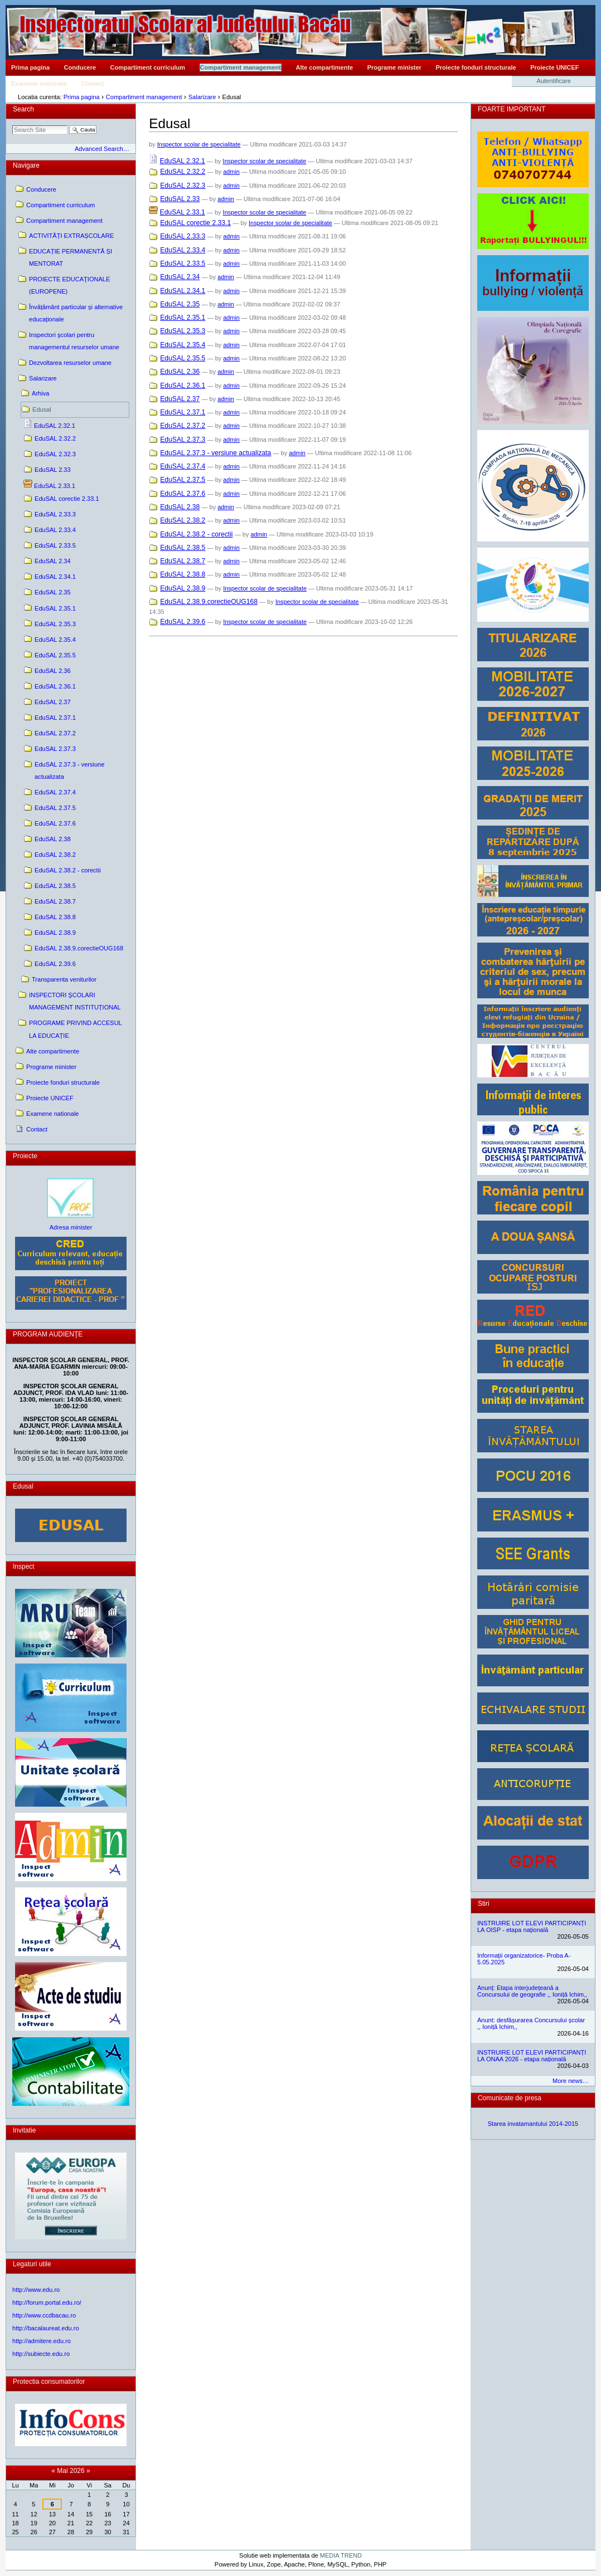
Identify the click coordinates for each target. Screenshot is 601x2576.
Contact (92, 83)
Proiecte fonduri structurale (475, 67)
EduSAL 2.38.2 (182, 520)
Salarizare (202, 97)
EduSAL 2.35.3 (182, 331)
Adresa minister (71, 1227)
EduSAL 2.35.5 (182, 358)
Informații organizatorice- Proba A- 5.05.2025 (523, 1958)
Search (23, 109)
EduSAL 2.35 (180, 304)
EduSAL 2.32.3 (182, 185)
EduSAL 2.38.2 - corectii (196, 534)
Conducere (80, 67)
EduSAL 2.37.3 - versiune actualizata (215, 453)
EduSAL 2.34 (180, 277)
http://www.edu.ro (36, 2289)
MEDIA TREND (341, 2555)
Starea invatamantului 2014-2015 (533, 2123)
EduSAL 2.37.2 (182, 426)
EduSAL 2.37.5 (182, 480)
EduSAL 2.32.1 (182, 161)
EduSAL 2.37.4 (182, 466)
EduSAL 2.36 (180, 371)
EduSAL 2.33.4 (182, 250)
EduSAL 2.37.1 (182, 412)
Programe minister (394, 67)
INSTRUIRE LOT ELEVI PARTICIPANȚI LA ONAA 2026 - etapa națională (531, 2055)
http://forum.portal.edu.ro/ (46, 2302)
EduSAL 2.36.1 (182, 385)
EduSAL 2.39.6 (182, 622)
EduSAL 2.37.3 (182, 439)
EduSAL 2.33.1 (182, 212)
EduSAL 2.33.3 (182, 236)
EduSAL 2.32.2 (182, 171)
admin (231, 171)
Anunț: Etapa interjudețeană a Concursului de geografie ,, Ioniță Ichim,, (532, 1991)
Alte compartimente (324, 67)
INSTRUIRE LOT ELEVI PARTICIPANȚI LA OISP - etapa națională (531, 1926)
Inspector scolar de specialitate (199, 144)
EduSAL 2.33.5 (182, 263)
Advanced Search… (102, 148)
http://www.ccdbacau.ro (44, 2315)
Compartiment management (240, 67)
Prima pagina (30, 67)
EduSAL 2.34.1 (182, 291)
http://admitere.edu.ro (41, 2341)
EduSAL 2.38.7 (182, 561)
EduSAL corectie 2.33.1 (195, 223)
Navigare (26, 165)
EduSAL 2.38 (180, 507)
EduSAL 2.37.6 (182, 493)
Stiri (483, 1903)
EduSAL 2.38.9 (182, 588)
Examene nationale (39, 83)
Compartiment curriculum (147, 67)
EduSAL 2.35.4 (182, 345)
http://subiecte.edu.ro (41, 2353)
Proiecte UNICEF (554, 67)
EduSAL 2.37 (180, 399)
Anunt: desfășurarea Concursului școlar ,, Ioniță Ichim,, (531, 2023)
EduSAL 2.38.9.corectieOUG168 (209, 602)
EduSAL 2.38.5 (182, 548)
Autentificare (554, 80)
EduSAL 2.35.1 (182, 317)
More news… (570, 2080)
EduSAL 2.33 (180, 199)
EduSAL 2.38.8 (182, 574)
